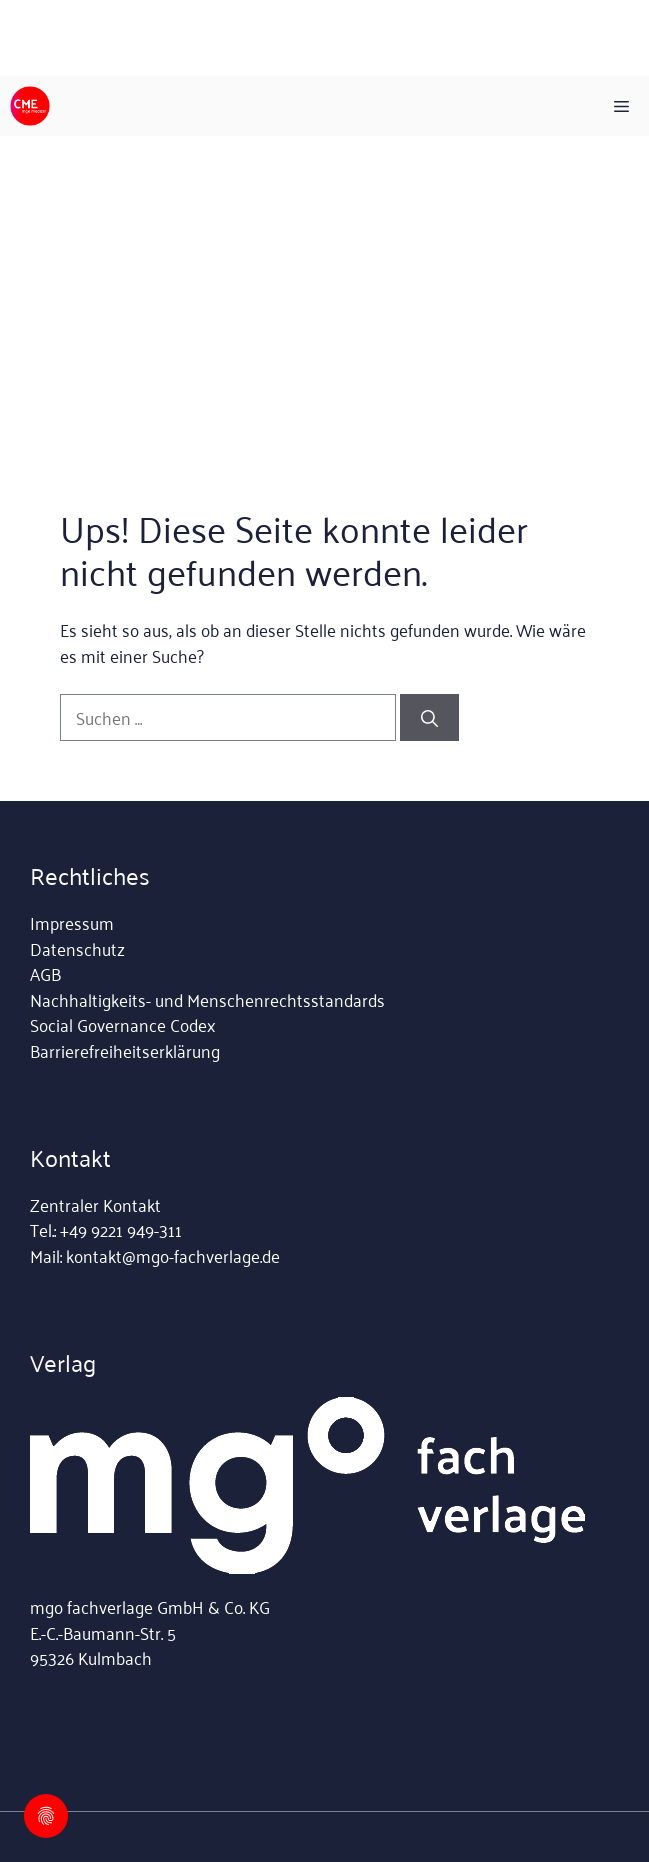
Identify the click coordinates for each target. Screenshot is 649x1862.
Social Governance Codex (122, 1024)
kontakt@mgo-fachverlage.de (173, 1255)
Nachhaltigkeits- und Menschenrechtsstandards (207, 999)
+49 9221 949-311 (121, 1229)
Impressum (72, 922)
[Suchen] (429, 718)
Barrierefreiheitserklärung (125, 1050)
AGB (45, 973)
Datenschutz (77, 948)
